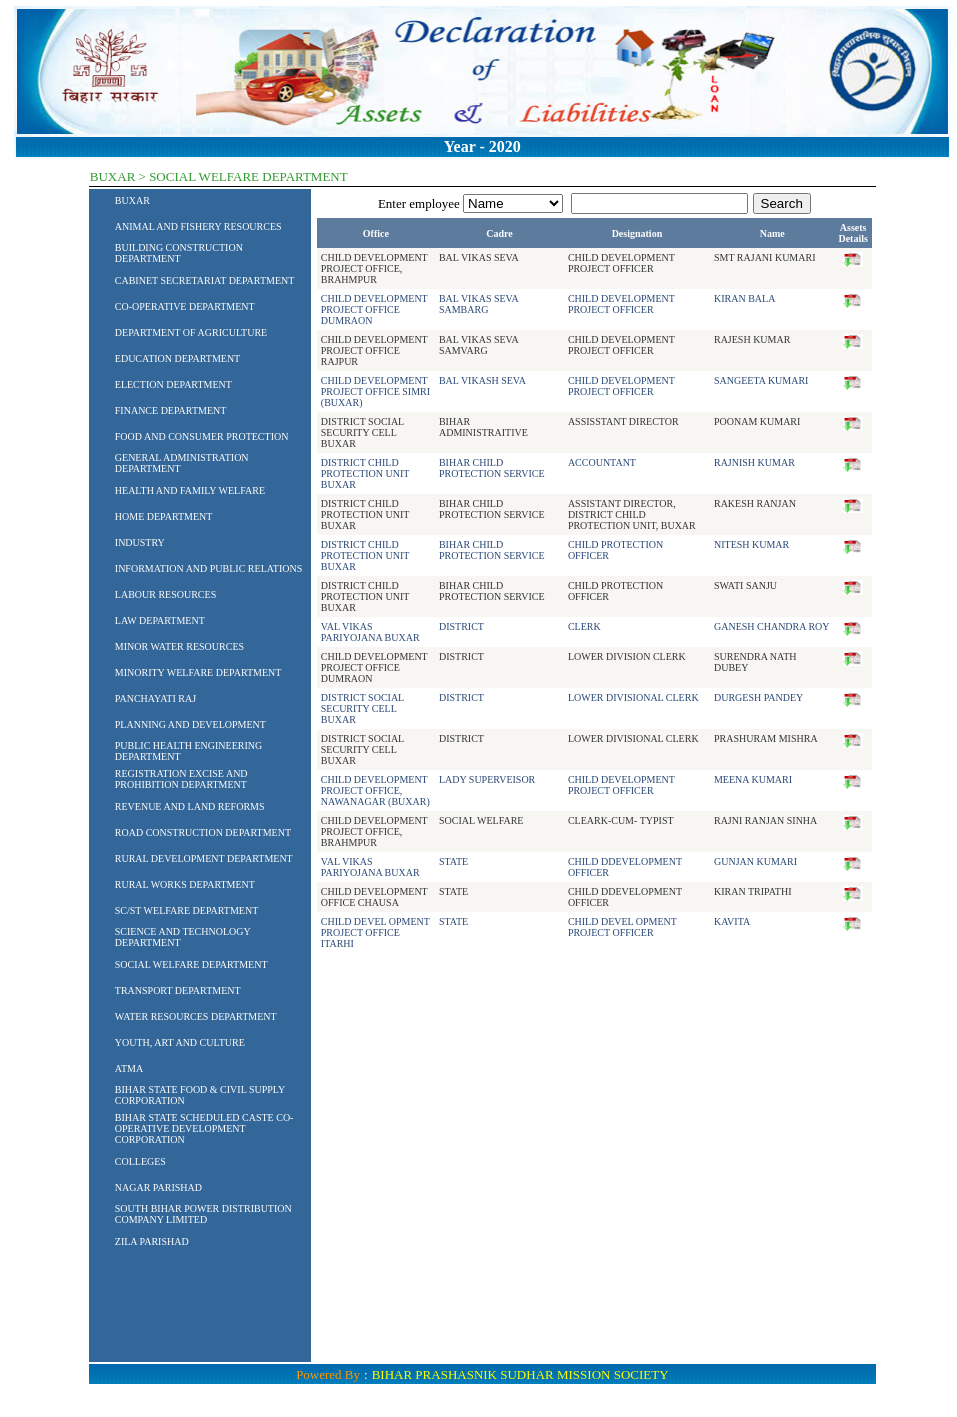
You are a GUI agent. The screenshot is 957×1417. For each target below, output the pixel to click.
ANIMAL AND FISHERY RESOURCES (198, 226)
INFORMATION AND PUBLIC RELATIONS (209, 568)
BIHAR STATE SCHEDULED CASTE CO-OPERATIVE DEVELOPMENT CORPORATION (204, 1128)
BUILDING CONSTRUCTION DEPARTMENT (179, 253)
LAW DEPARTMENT (160, 620)
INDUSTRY (140, 542)
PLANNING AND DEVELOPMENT (190, 724)
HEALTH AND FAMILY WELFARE (190, 490)
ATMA (129, 1068)
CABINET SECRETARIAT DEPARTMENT (205, 280)
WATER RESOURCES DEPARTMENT (196, 1016)
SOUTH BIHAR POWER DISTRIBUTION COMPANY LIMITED (203, 1214)
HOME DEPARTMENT (164, 516)
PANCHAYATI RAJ (155, 698)
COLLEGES (140, 1161)
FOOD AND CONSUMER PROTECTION (202, 436)
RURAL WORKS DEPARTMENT (185, 884)
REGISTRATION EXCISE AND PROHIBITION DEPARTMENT (181, 779)
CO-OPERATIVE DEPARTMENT (185, 306)
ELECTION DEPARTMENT (173, 384)
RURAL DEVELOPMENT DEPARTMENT (204, 858)
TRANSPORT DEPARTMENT (178, 990)
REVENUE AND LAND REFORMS (190, 806)
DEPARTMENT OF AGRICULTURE (191, 332)
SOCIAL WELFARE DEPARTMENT (191, 964)
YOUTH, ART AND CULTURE (180, 1042)
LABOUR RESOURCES (165, 594)
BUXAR (132, 200)
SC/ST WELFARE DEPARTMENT (187, 910)
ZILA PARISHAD (152, 1241)
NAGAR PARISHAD (158, 1187)
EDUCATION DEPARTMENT (177, 358)
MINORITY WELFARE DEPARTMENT (198, 672)
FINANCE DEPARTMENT (171, 410)
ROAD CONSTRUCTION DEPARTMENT (203, 832)
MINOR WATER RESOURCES (179, 646)
